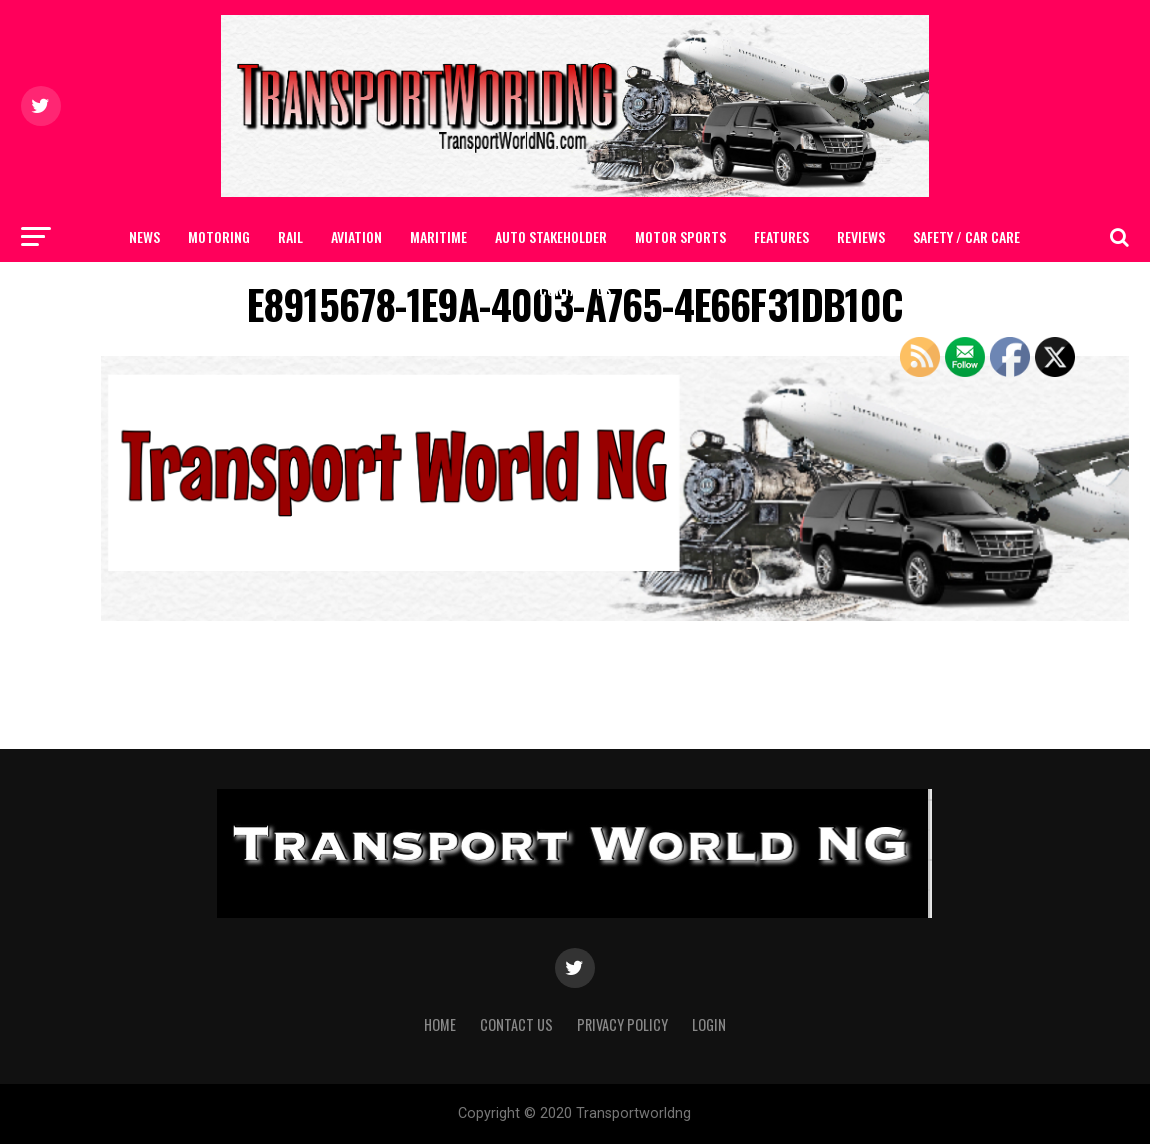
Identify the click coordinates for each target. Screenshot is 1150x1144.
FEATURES (781, 236)
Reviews (861, 236)
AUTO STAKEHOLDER (551, 236)
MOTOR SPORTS (680, 236)
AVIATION (356, 236)
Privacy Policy (622, 1024)
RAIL (290, 236)
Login (709, 1024)
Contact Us (575, 289)
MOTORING (219, 236)
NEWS (144, 236)
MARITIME (438, 236)
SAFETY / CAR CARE (966, 236)
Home (440, 1024)
